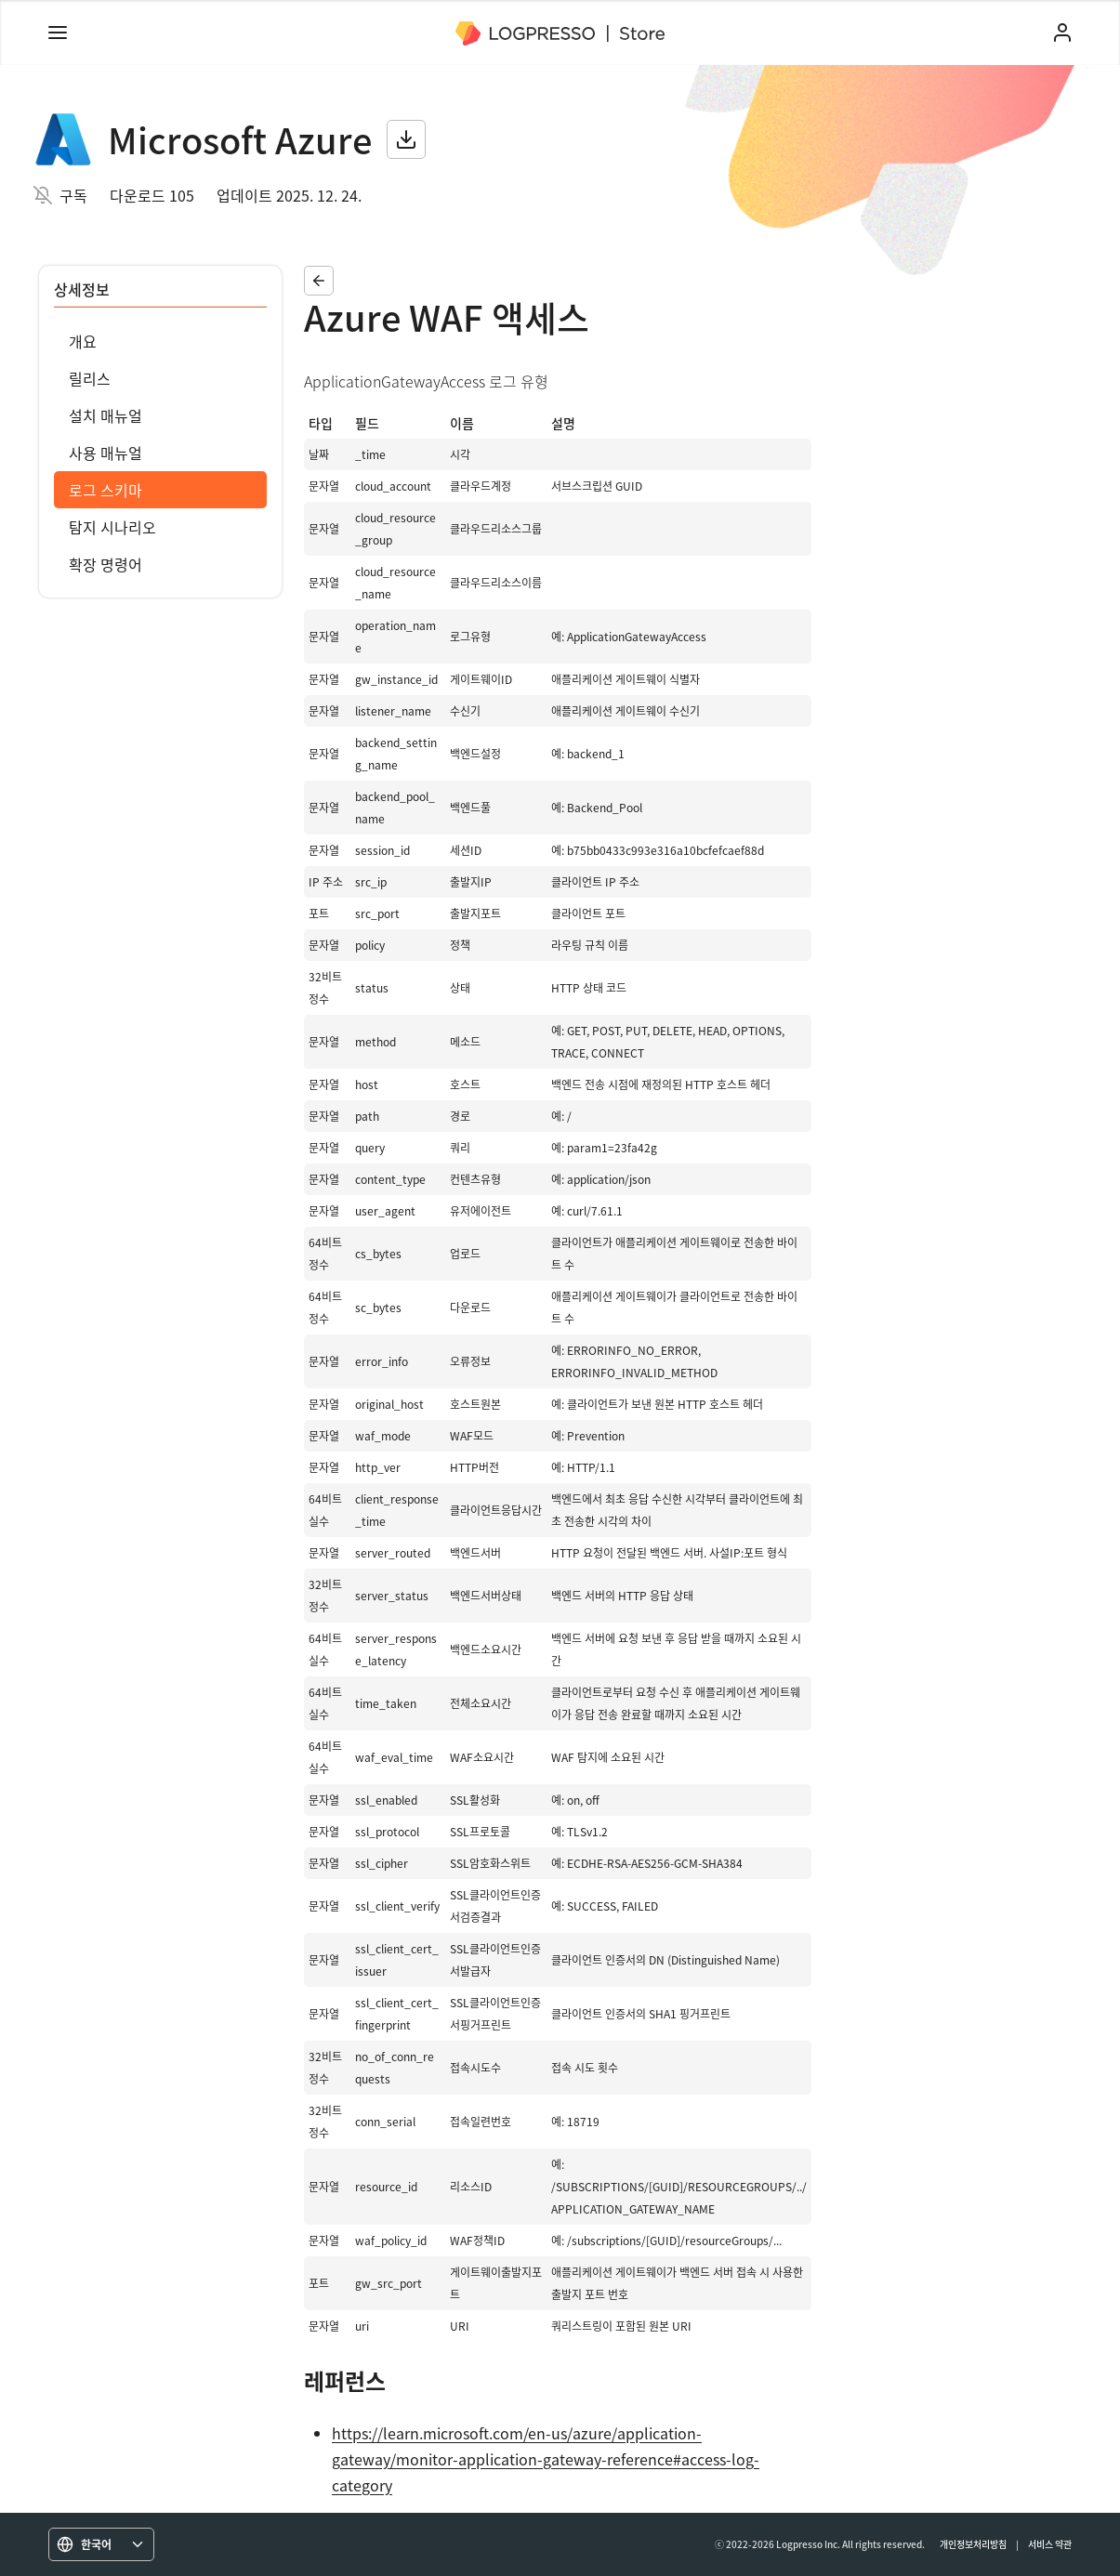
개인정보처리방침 (973, 2544)
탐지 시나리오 (112, 527)
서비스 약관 (1050, 2544)
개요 (83, 341)
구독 (73, 195)
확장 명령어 (105, 564)
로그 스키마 (105, 490)
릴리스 (90, 378)
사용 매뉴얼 (105, 452)
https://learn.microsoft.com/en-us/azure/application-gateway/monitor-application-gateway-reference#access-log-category (545, 2459)
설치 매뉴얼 (105, 415)
